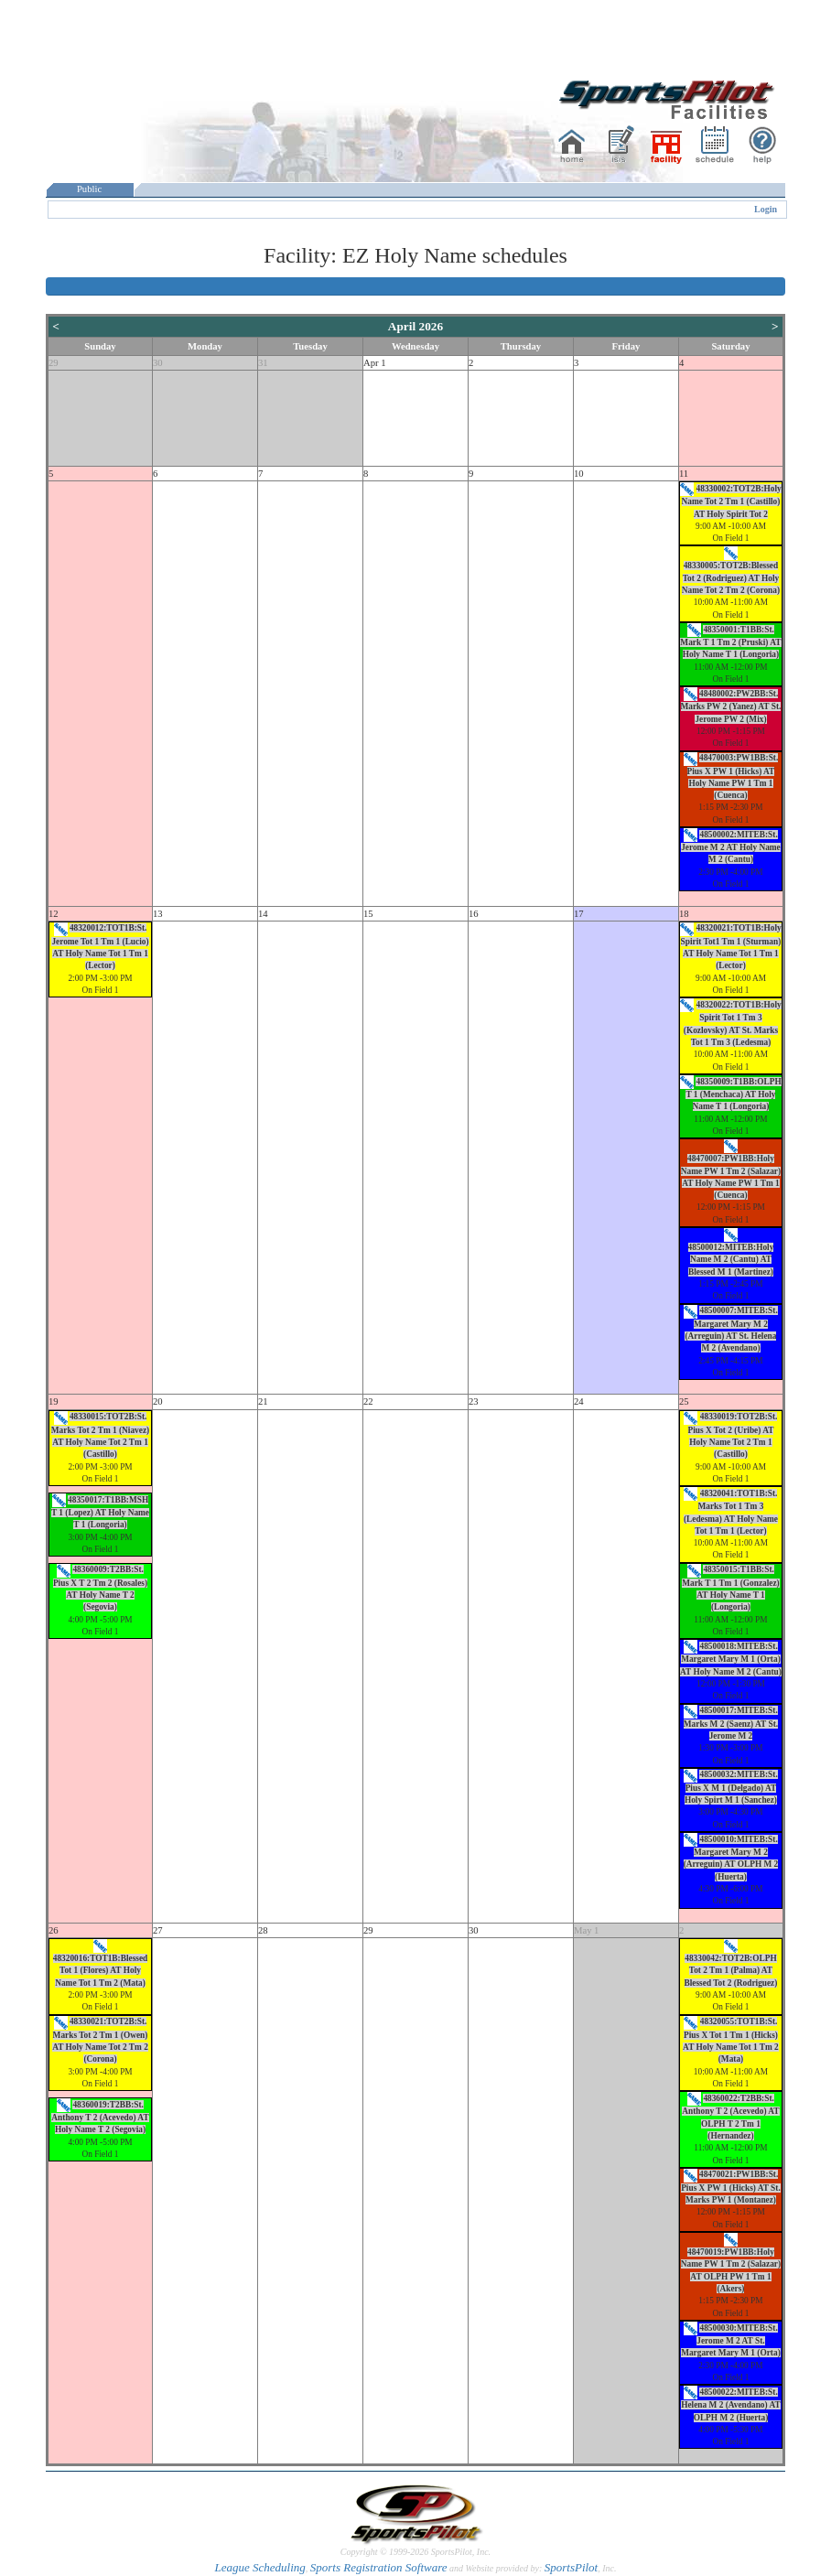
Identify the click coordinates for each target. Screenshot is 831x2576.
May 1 (586, 1930)
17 (579, 914)
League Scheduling (259, 2567)
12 (54, 914)
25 (684, 1401)
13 (158, 914)
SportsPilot (572, 2567)
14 (263, 914)
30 (158, 363)
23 (474, 1401)
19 (54, 1401)
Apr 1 (374, 363)
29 (54, 363)
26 (54, 1930)
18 (684, 914)
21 (263, 1401)
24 (579, 1401)
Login (765, 209)
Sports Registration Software (379, 2567)
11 (683, 474)
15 (368, 914)
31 (263, 363)
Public (89, 189)
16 (474, 914)
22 (368, 1401)
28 (263, 1930)
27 (158, 1930)
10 (579, 474)
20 (158, 1401)
